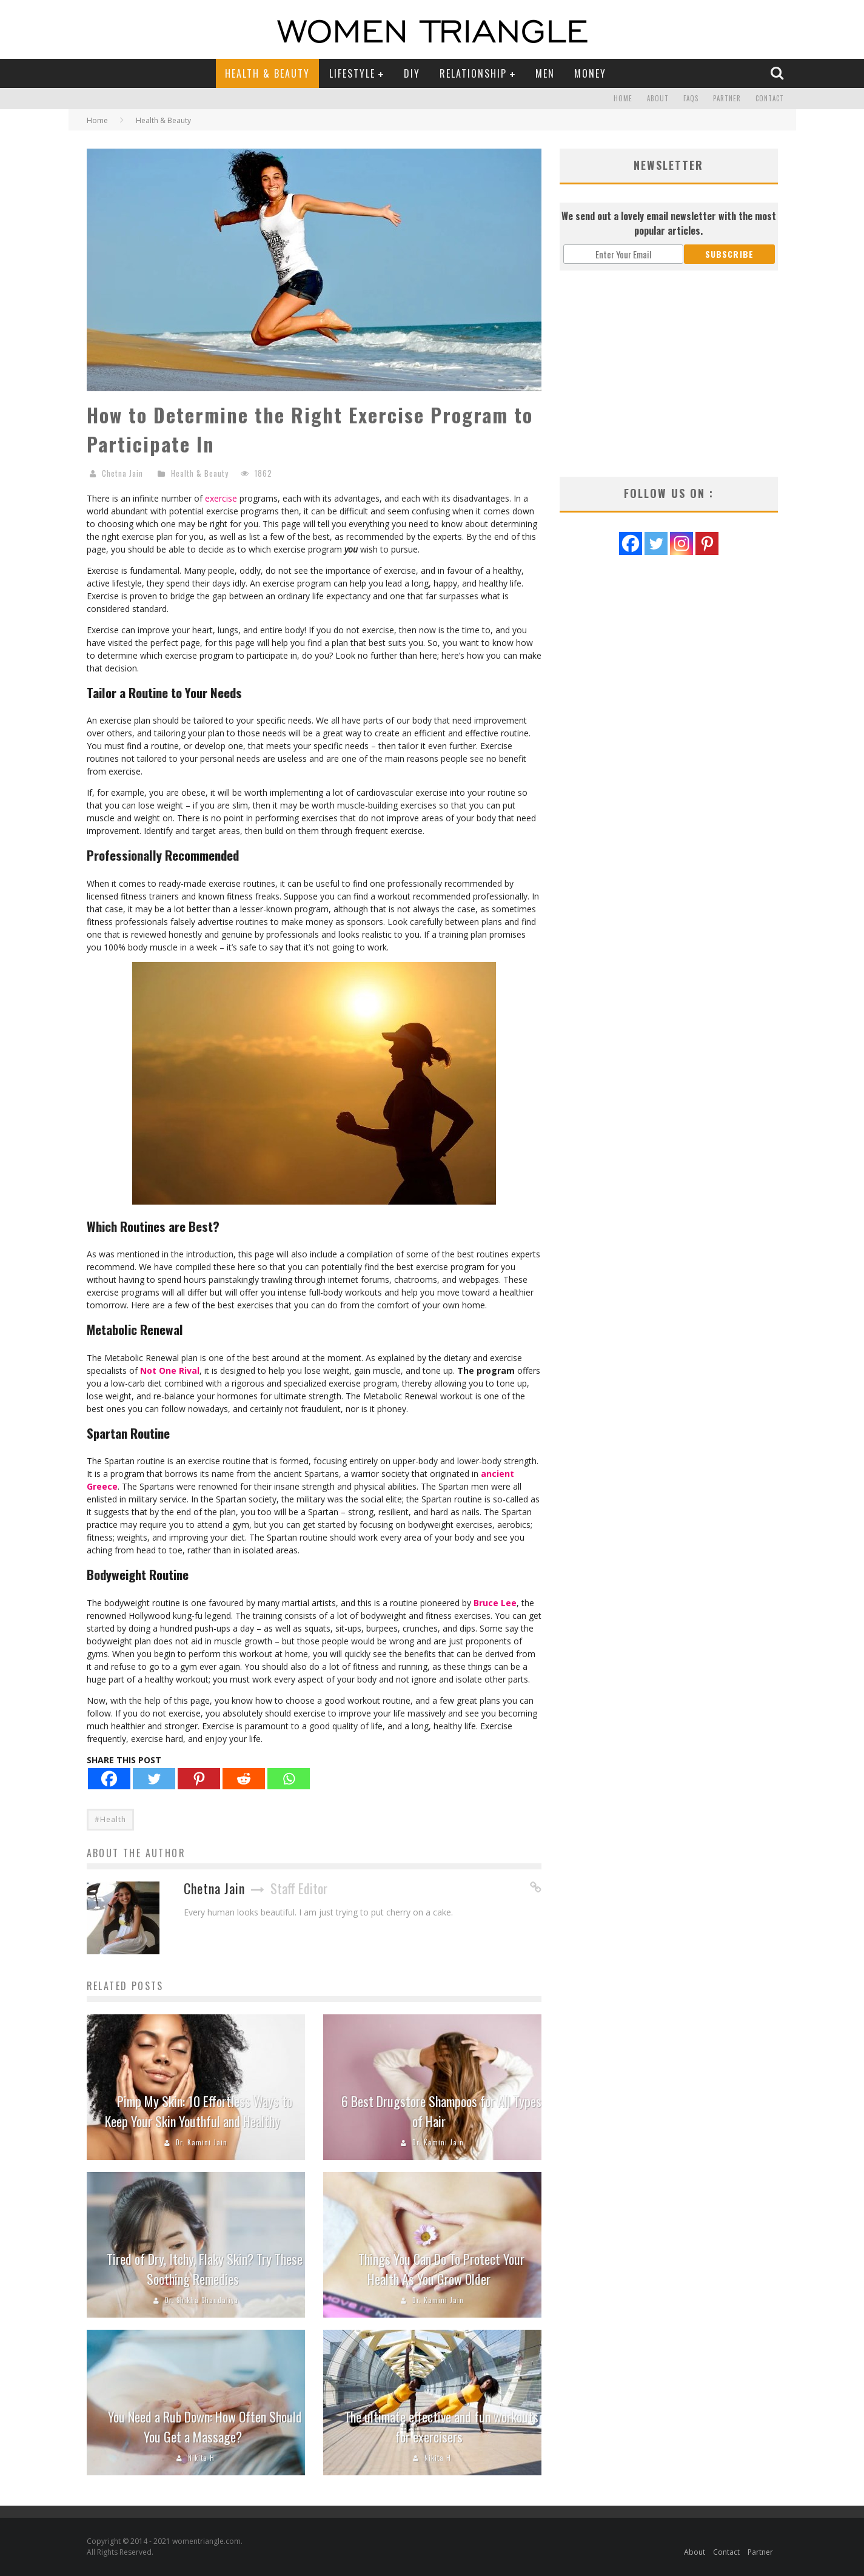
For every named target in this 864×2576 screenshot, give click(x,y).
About (658, 99)
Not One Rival (169, 1370)
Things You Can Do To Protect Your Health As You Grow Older (441, 2268)
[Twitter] (154, 1778)
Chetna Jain (122, 473)
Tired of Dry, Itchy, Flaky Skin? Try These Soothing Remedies (205, 2268)
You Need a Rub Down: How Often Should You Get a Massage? (205, 2426)
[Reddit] (244, 1778)
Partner (727, 99)
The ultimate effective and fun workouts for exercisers (441, 2426)
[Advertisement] (669, 374)
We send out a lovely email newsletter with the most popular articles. (668, 223)
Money (590, 73)
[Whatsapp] (288, 1778)
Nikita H (201, 2458)
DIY (412, 73)
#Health (110, 1819)
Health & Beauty (267, 73)
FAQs (690, 99)
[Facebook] (109, 1778)
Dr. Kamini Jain (201, 2142)
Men (545, 73)
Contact (769, 99)
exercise (221, 498)
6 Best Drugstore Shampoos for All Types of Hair (441, 2111)
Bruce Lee (495, 1603)
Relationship (473, 73)
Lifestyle (352, 73)
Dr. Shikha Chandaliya (201, 2300)
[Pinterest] (199, 1778)
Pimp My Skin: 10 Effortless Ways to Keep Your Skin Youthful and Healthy (198, 2111)
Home (623, 99)
